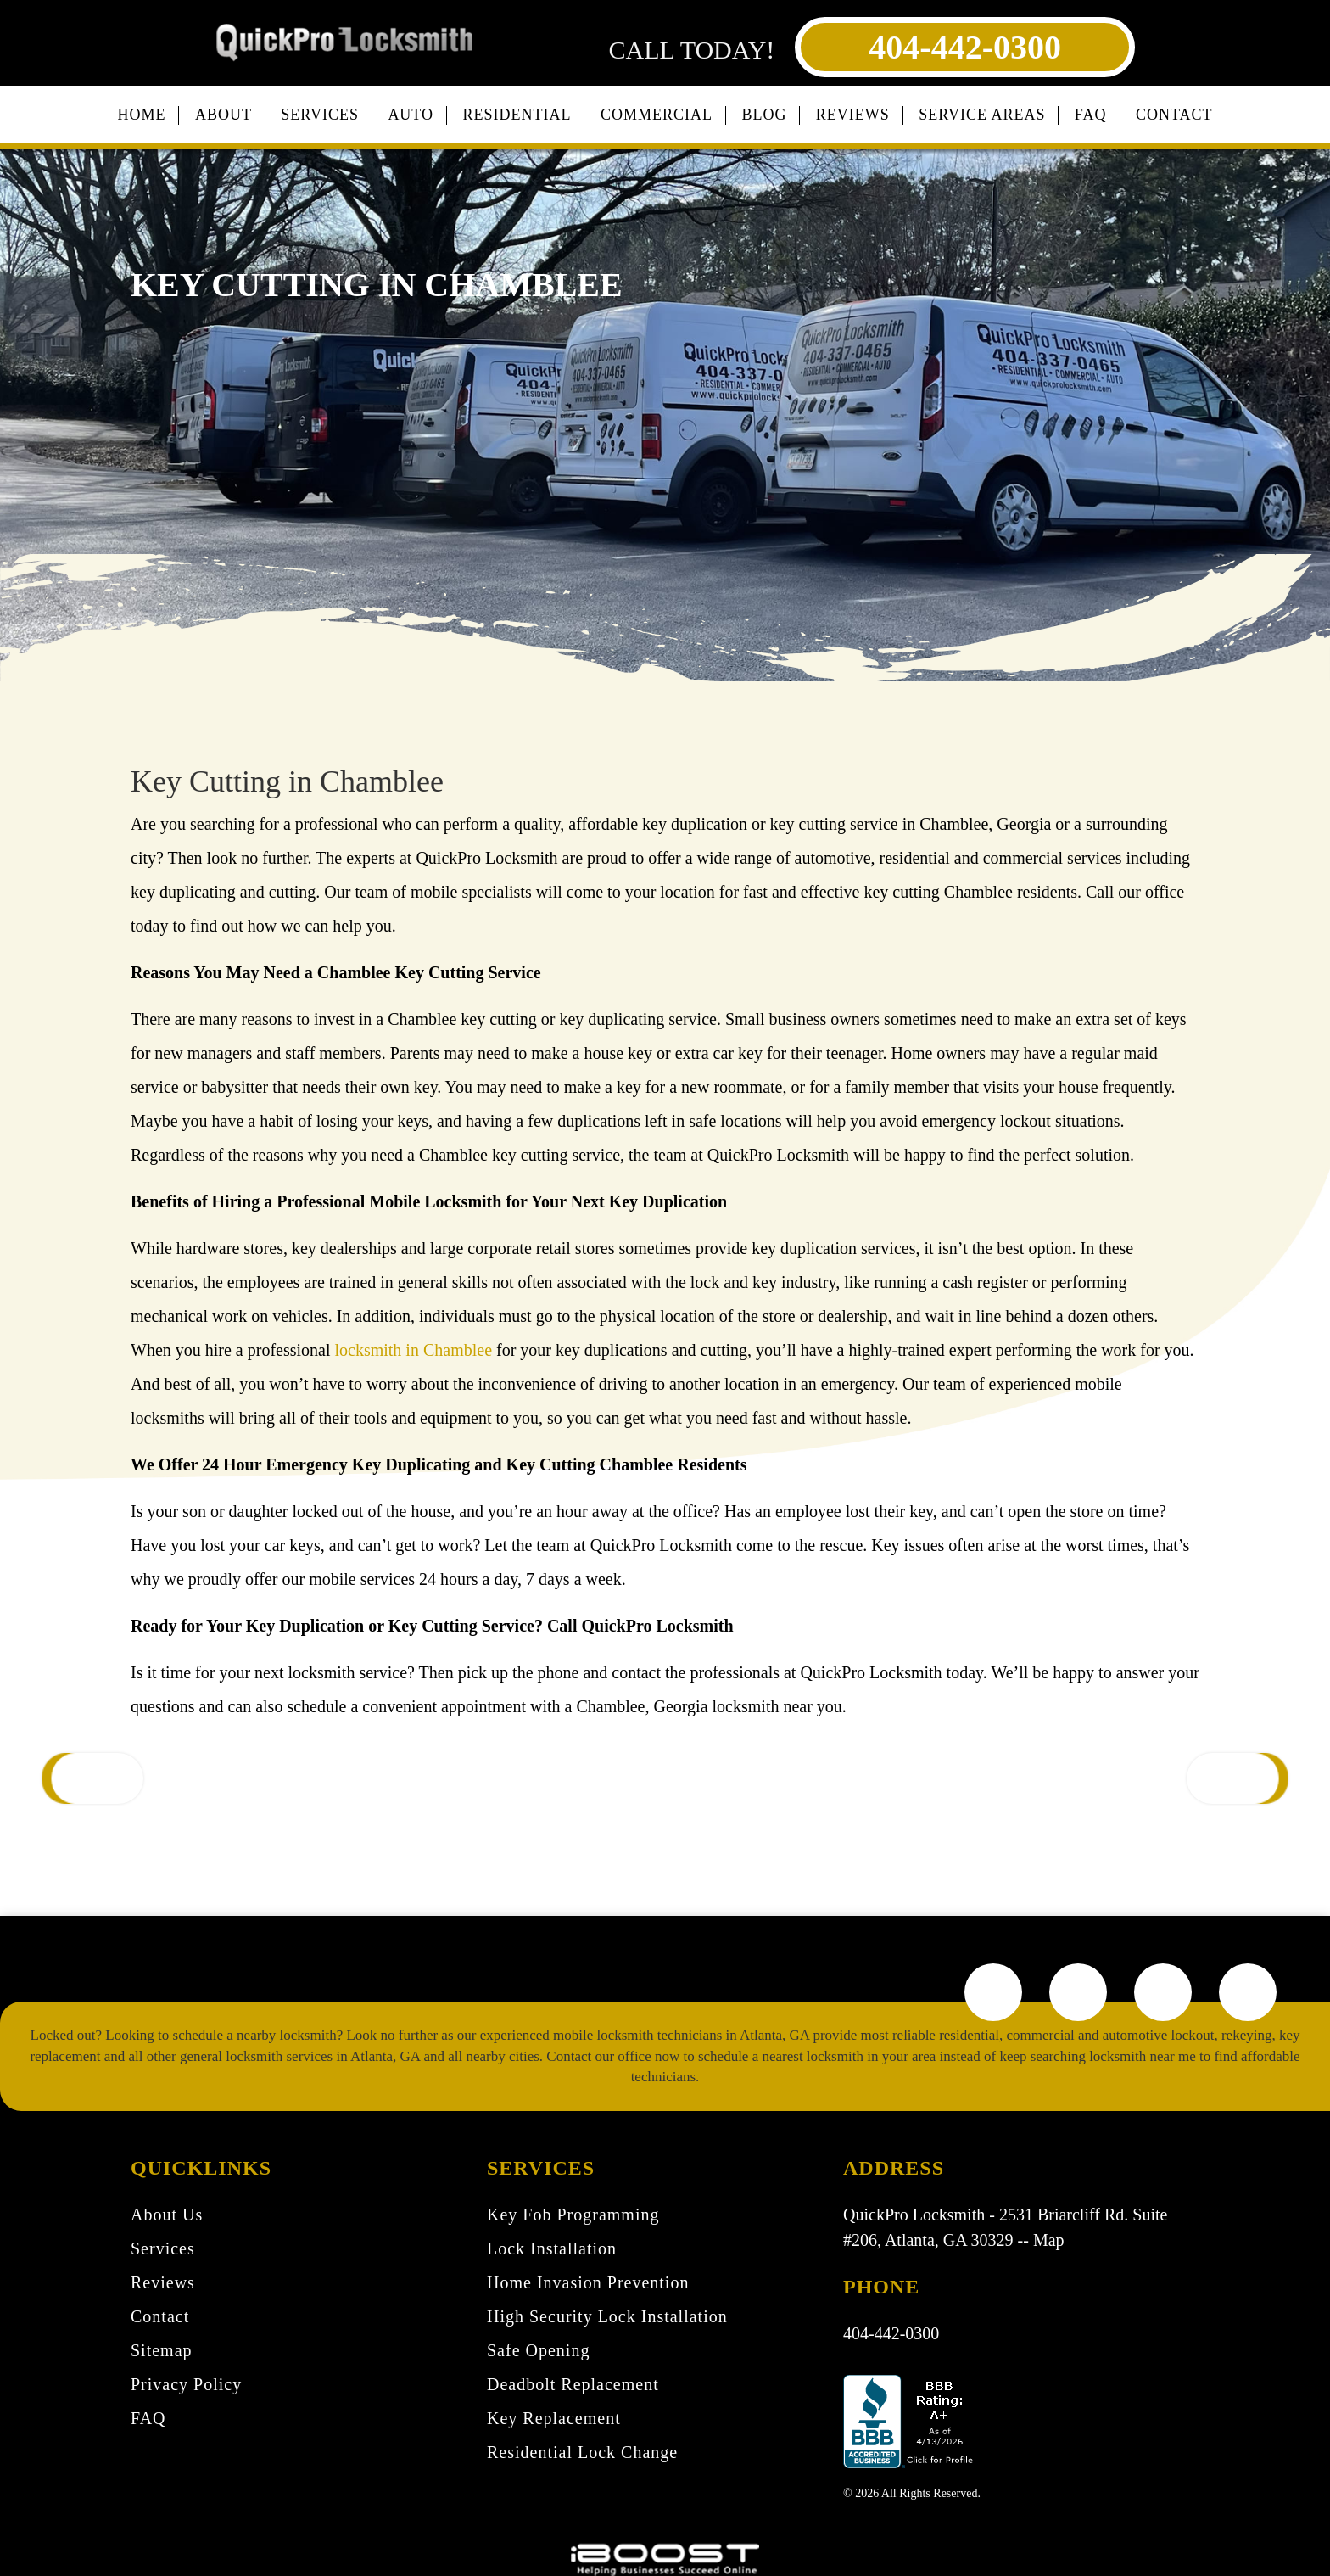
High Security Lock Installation (607, 2316)
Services (320, 114)
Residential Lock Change (582, 2452)
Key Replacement (554, 2418)
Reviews (853, 114)
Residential (517, 114)
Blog (763, 114)
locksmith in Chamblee (413, 1350)
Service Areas (982, 114)
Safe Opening (538, 2350)
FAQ (1091, 114)
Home (141, 114)
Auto (410, 114)
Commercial (656, 114)
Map (1049, 2240)
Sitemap (162, 2350)
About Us (167, 2214)
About (223, 114)
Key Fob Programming (573, 2214)
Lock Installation (552, 2248)
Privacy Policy (186, 2384)
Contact (1174, 114)
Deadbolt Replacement (573, 2384)
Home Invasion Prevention (588, 2282)
